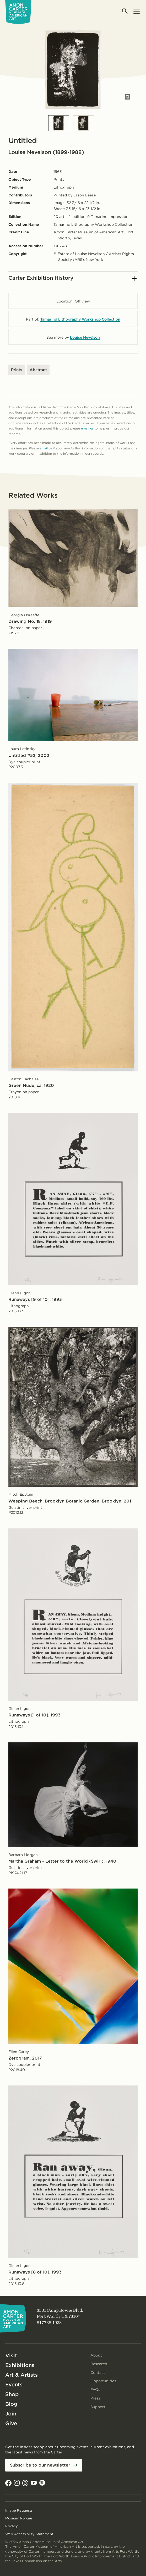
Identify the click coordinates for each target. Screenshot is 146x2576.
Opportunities (103, 2381)
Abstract (38, 369)
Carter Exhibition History (72, 278)
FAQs (95, 2389)
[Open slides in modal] (127, 97)
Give (11, 2423)
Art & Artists (21, 2375)
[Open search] (125, 11)
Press (95, 2398)
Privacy (11, 2526)
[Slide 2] (83, 123)
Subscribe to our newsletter (40, 2465)
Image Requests (19, 2510)
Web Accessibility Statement (29, 2534)
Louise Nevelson (85, 337)
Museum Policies (19, 2518)
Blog (11, 2404)
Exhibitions (19, 2365)
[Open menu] (136, 11)
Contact (97, 2372)
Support (97, 2407)
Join (10, 2413)
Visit (11, 2355)
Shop (12, 2394)
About (96, 2355)
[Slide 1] (58, 123)
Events (14, 2384)
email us (87, 428)
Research (98, 2364)
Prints (16, 369)
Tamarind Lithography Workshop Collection (80, 319)
